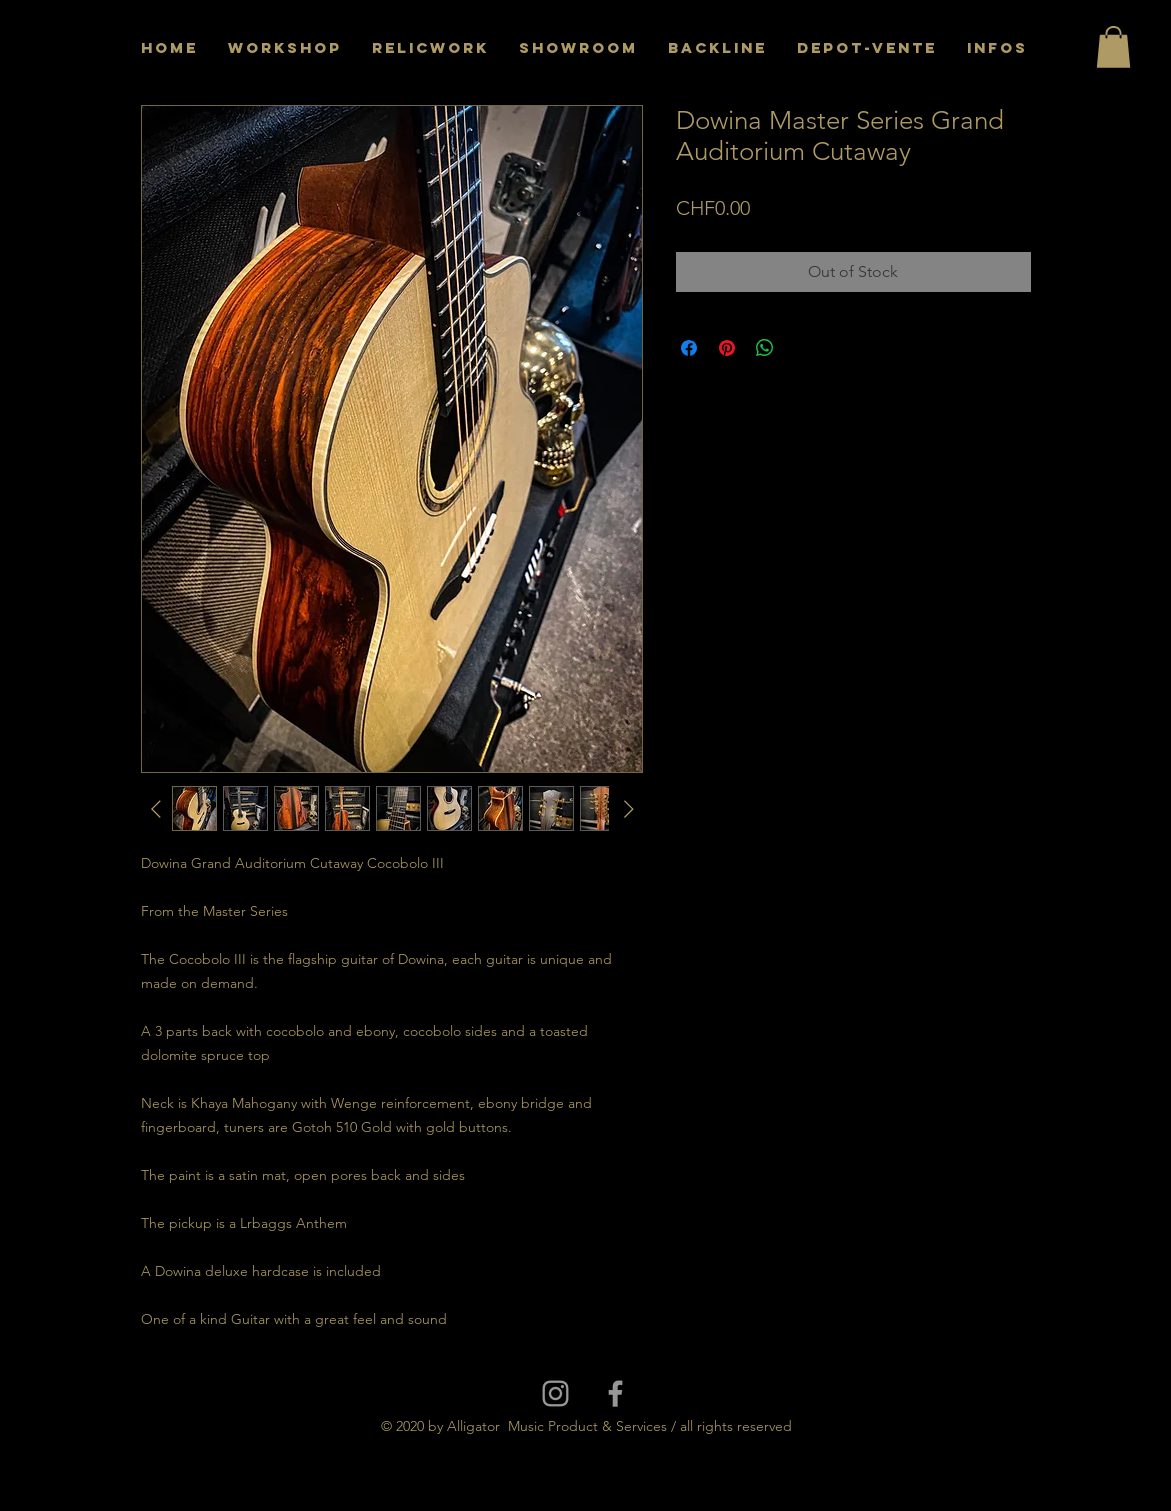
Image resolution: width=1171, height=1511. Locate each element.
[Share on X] (803, 348)
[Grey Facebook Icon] (615, 1393)
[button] (1113, 47)
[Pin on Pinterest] (727, 348)
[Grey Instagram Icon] (555, 1393)
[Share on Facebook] (689, 348)
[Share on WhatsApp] (765, 348)
